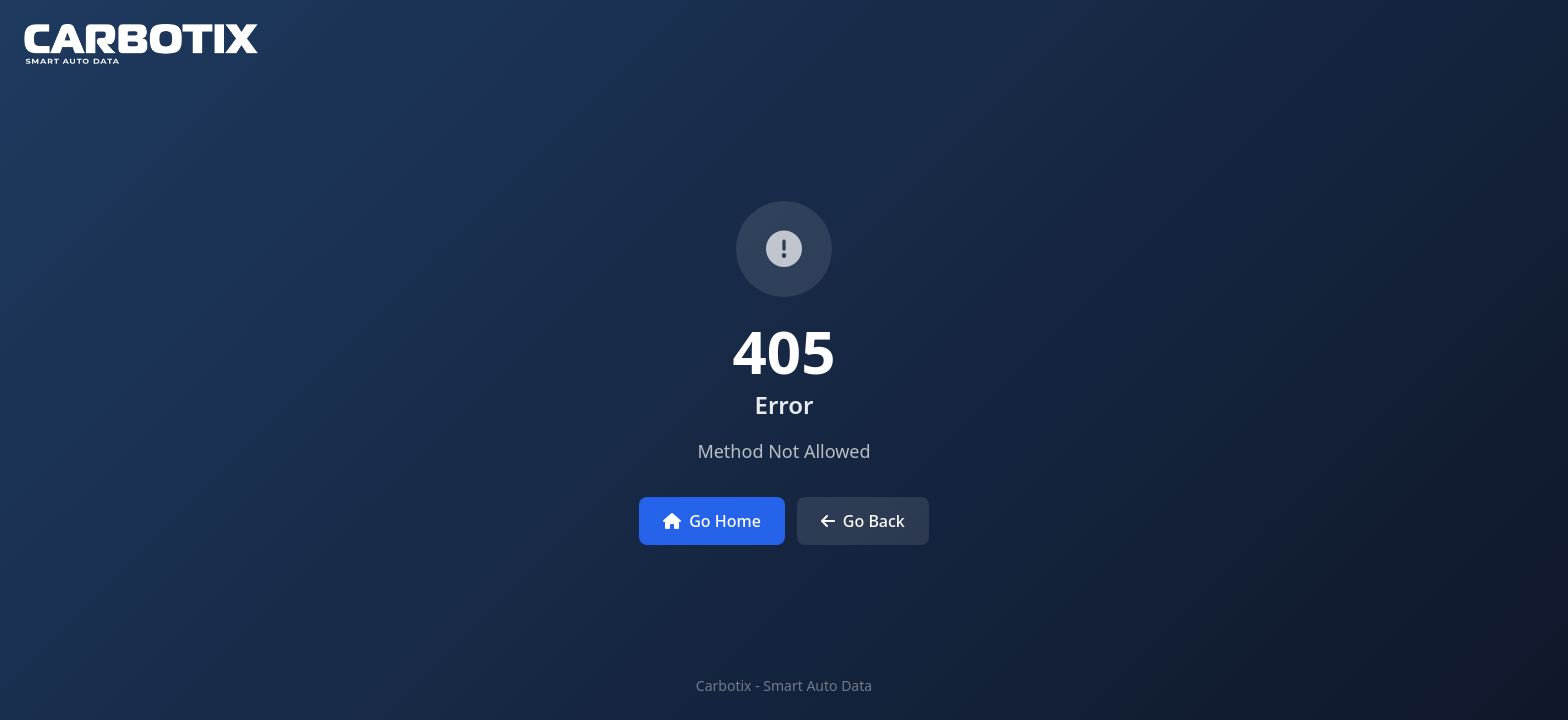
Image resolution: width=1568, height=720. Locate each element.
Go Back (863, 521)
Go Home (712, 521)
